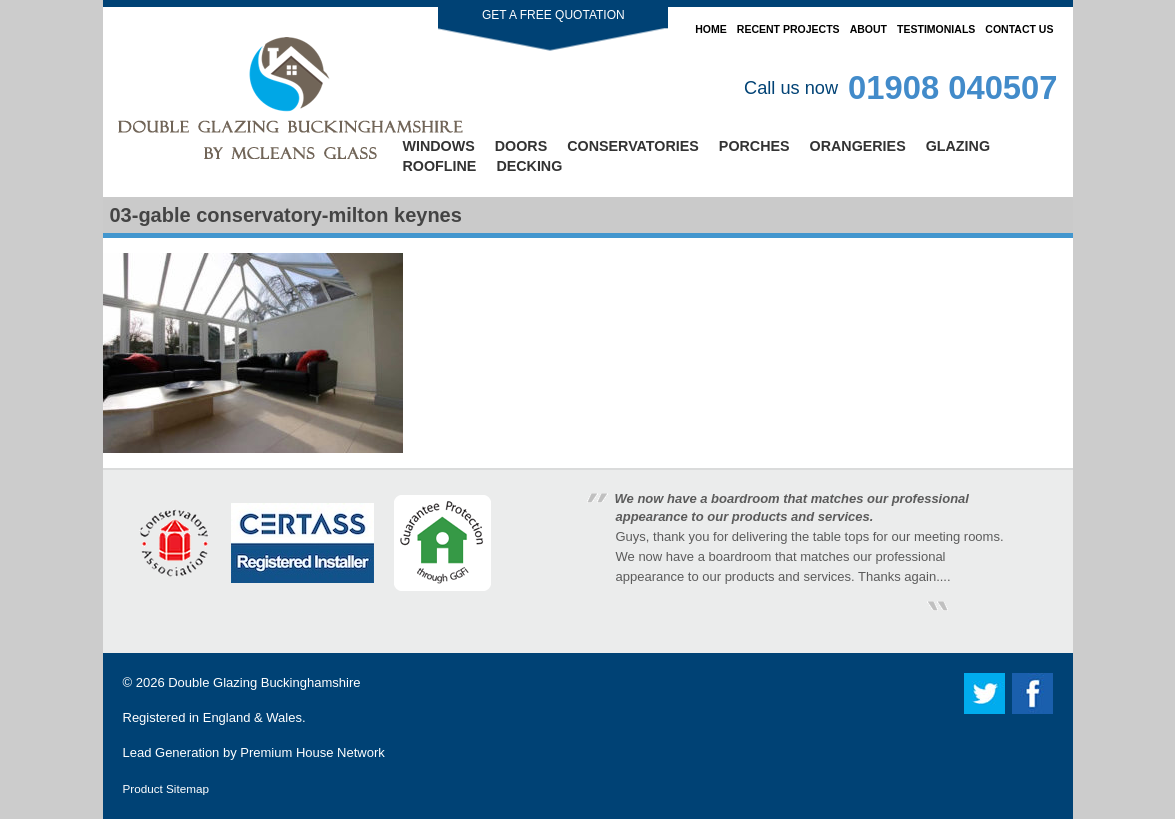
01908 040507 (952, 87)
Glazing (958, 146)
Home (711, 29)
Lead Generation (171, 752)
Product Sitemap (166, 788)
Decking (529, 166)
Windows (439, 146)
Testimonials (936, 29)
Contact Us (1019, 29)
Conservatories (633, 146)
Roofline (440, 166)
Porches (754, 146)
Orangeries (858, 146)
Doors (521, 146)
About (868, 29)
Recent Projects (788, 29)
